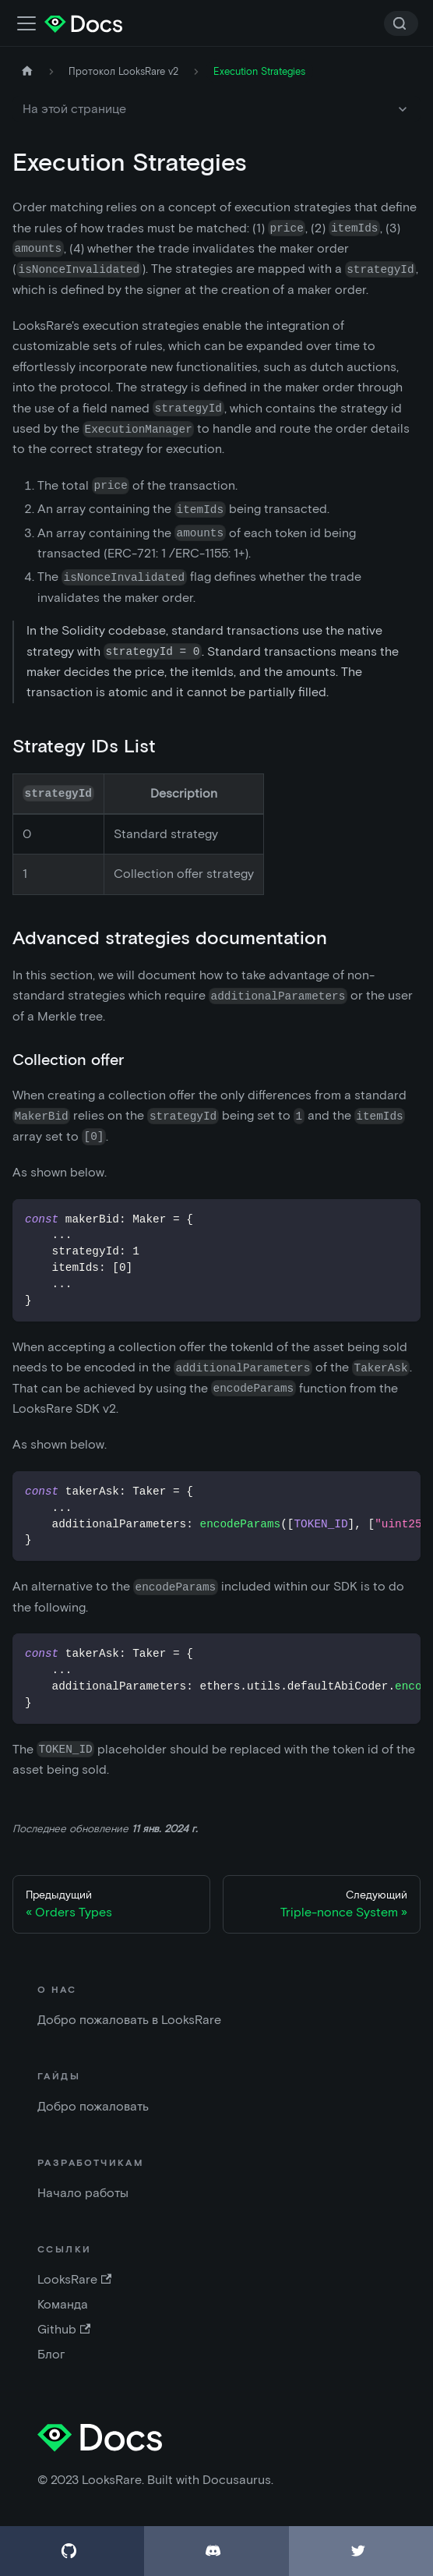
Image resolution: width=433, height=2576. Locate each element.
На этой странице (74, 108)
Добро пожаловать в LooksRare (129, 2019)
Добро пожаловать (93, 2106)
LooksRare (74, 2279)
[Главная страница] (27, 71)
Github (63, 2329)
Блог (51, 2354)
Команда (62, 2304)
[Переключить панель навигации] (26, 23)
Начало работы (82, 2192)
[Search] (401, 23)
